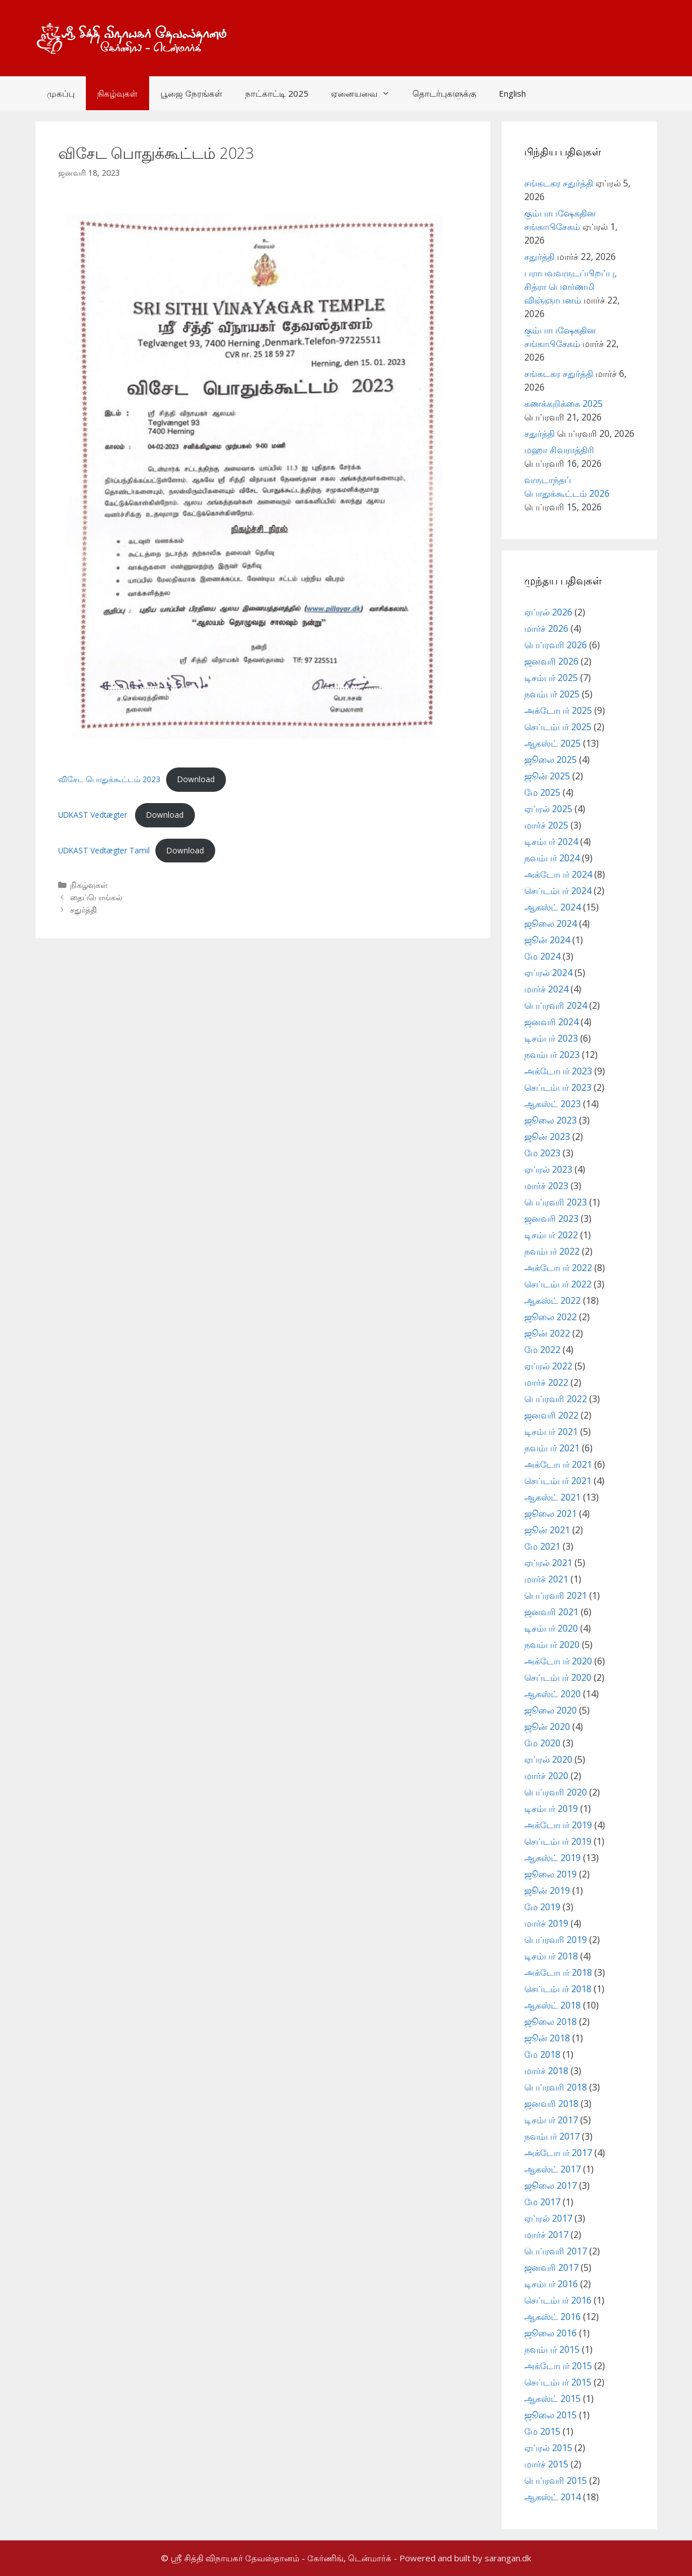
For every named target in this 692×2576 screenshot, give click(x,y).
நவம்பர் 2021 (552, 1448)
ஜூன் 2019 (547, 1890)
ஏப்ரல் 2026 (548, 612)
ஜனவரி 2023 (551, 1218)
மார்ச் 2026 (546, 628)
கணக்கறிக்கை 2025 (563, 403)
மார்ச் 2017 (546, 2234)
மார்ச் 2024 (546, 989)
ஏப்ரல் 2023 (548, 1169)
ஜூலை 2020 (550, 1710)
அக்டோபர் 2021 (558, 1464)
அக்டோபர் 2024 (558, 874)
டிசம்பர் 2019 (551, 1808)
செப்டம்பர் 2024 (557, 890)
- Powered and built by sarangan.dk (462, 2558)
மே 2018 (542, 2054)
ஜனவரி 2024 (551, 1022)
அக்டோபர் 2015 (558, 2366)
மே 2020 (542, 1743)
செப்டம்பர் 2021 (557, 1481)
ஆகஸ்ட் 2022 (552, 1300)
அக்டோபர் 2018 (558, 1972)
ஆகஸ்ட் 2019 (552, 1857)
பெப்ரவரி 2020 (555, 1792)
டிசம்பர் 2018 (551, 1956)
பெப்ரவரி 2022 (555, 1399)
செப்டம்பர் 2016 (557, 2300)
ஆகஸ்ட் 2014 (552, 2497)
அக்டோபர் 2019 (558, 1825)
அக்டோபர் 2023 (558, 1071)
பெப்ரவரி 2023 (555, 1202)
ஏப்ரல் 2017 (548, 2218)
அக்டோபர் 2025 (558, 710)
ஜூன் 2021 (547, 1530)
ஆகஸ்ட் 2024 (552, 907)
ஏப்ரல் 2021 (548, 1562)
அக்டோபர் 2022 (558, 1267)
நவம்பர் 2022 (552, 1251)
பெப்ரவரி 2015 (555, 2480)
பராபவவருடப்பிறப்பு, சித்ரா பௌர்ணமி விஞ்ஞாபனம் (570, 286)
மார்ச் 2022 (546, 1382)
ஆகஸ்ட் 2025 (552, 743)
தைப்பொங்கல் (96, 897)
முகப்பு (61, 93)
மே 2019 (542, 1907)
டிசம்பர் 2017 (551, 2120)
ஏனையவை (366, 93)
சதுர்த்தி (83, 909)
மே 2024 (542, 956)
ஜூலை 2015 (550, 2415)
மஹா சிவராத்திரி (559, 450)
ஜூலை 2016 (550, 2333)
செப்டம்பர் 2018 (557, 1989)
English (512, 93)
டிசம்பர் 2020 (551, 1628)
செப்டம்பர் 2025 (557, 727)
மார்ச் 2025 (546, 825)
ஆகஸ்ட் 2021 (552, 1497)
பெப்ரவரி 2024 (555, 1005)
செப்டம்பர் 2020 (557, 1677)
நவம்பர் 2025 (552, 694)
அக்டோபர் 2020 (558, 1661)
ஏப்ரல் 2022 (548, 1366)
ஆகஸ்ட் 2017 (552, 2169)
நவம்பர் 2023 (552, 1054)
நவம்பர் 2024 (552, 858)
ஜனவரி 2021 (551, 1612)
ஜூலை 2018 (550, 2021)
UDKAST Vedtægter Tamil (104, 850)
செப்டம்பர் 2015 (557, 2382)
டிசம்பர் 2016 (551, 2284)
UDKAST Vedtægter (93, 814)
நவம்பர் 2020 (552, 1644)
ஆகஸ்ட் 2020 (552, 1694)
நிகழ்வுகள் (117, 93)
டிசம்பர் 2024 (551, 841)
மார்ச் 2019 (546, 1923)
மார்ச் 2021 (546, 1579)
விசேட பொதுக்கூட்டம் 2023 (109, 779)
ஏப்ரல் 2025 (548, 809)
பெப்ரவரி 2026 (555, 645)
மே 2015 (542, 2431)
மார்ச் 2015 (546, 2464)
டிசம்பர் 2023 (551, 1038)
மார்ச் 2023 (546, 1185)
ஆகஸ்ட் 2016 (552, 2316)
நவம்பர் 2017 (552, 2136)
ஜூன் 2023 (547, 1136)
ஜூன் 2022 (547, 1333)
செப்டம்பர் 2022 (557, 1284)
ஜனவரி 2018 (551, 2103)
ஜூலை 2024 (550, 923)
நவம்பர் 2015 (552, 2349)
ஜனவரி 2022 (551, 1415)
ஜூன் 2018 (547, 2038)
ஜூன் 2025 (547, 776)
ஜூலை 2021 (550, 1513)
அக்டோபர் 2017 (558, 2152)
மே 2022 (542, 1349)
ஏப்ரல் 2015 (548, 2447)
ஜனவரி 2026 (551, 661)
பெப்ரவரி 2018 (555, 2087)
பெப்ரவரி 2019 (555, 1939)
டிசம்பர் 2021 (551, 1431)
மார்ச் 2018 (546, 2071)
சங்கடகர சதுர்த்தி (558, 183)
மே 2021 (542, 1546)
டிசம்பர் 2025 (551, 677)
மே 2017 (542, 2202)
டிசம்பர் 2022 (551, 1235)
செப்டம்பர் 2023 (557, 1087)
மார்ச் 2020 (546, 1776)
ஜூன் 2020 (547, 1726)
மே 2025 (542, 792)
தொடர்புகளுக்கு (444, 93)
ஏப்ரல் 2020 (548, 1759)
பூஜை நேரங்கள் (191, 93)
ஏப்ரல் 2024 (548, 972)
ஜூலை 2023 (550, 1120)
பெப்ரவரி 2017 (555, 2251)
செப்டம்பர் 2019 (557, 1841)
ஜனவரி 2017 (551, 2267)
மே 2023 (542, 1153)
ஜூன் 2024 (547, 940)
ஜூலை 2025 (550, 759)
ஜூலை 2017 (550, 2185)
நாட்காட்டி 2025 (276, 93)
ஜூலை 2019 (550, 1874)
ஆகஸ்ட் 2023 (552, 1104)
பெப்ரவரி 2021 (555, 1595)
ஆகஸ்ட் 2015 (552, 2398)
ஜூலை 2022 (550, 1317)
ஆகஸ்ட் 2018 (552, 2005)
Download (196, 779)
